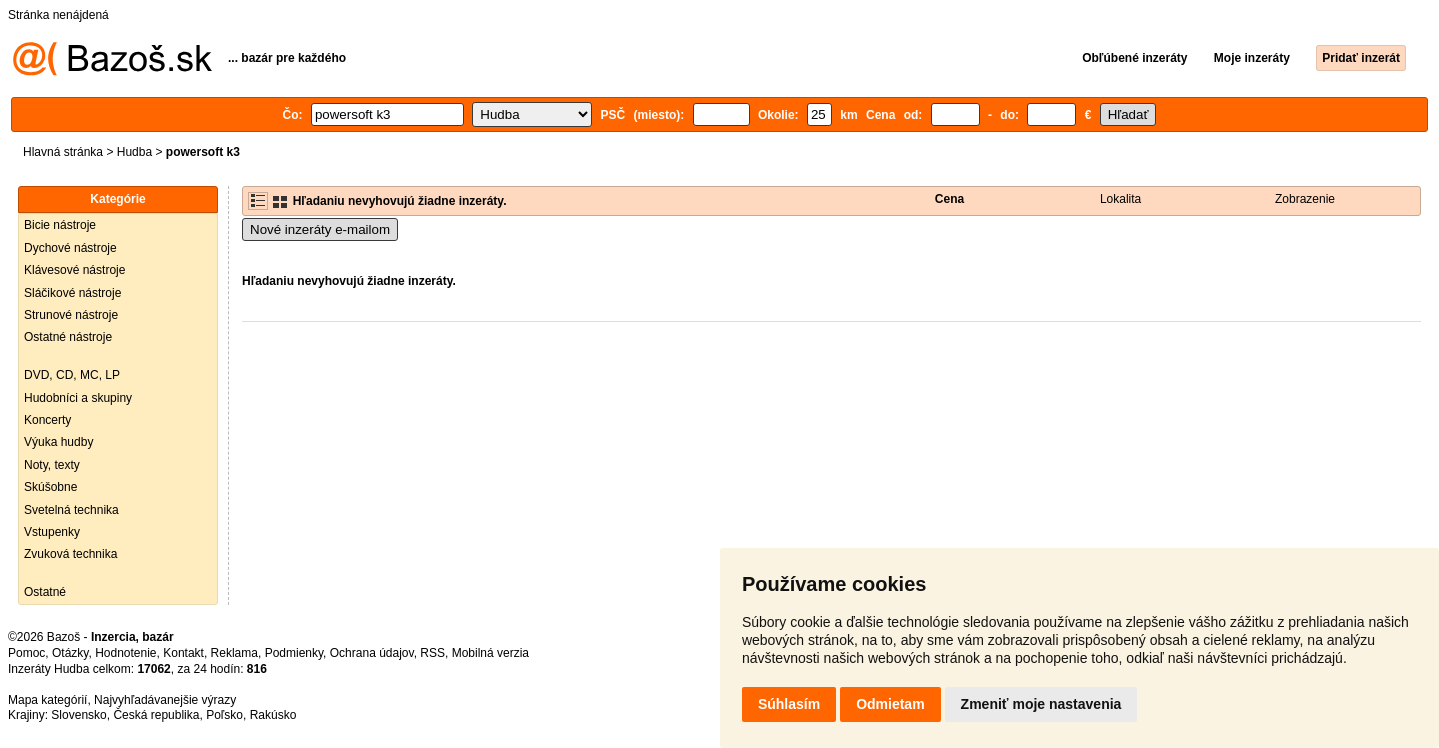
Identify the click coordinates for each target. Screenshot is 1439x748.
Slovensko (78, 715)
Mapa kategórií (47, 700)
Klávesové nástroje (74, 270)
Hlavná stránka (63, 152)
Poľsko (224, 715)
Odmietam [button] (890, 704)
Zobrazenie (1305, 199)
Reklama (234, 653)
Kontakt (183, 653)
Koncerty (47, 420)
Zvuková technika (70, 554)
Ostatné (45, 592)
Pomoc (26, 653)
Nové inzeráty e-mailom (320, 229)
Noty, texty (52, 465)
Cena (949, 199)
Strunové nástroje (71, 315)
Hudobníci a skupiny (78, 398)
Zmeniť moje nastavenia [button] (1041, 704)
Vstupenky (52, 532)
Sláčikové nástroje (72, 293)
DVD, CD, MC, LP (72, 375)
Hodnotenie (125, 653)
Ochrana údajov (372, 653)
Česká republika (156, 715)
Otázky (70, 653)
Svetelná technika (71, 510)
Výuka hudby (58, 442)
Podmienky (294, 653)
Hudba (134, 152)
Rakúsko (273, 715)
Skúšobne (50, 487)
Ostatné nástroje (68, 337)
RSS (432, 653)
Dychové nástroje (70, 248)
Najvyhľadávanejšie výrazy (165, 700)
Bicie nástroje (60, 225)
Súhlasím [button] (789, 704)
